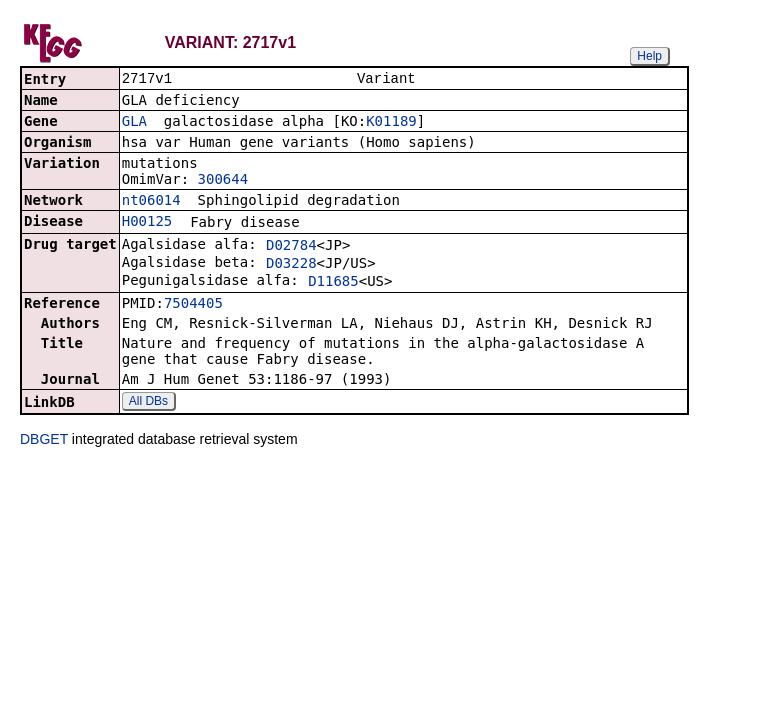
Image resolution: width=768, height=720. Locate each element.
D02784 (291, 247)
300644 (223, 181)
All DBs (148, 403)
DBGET (44, 441)
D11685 (333, 283)
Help (649, 56)
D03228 (291, 265)
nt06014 (151, 202)
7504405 (193, 305)
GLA (134, 123)
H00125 (147, 223)
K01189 (391, 123)
